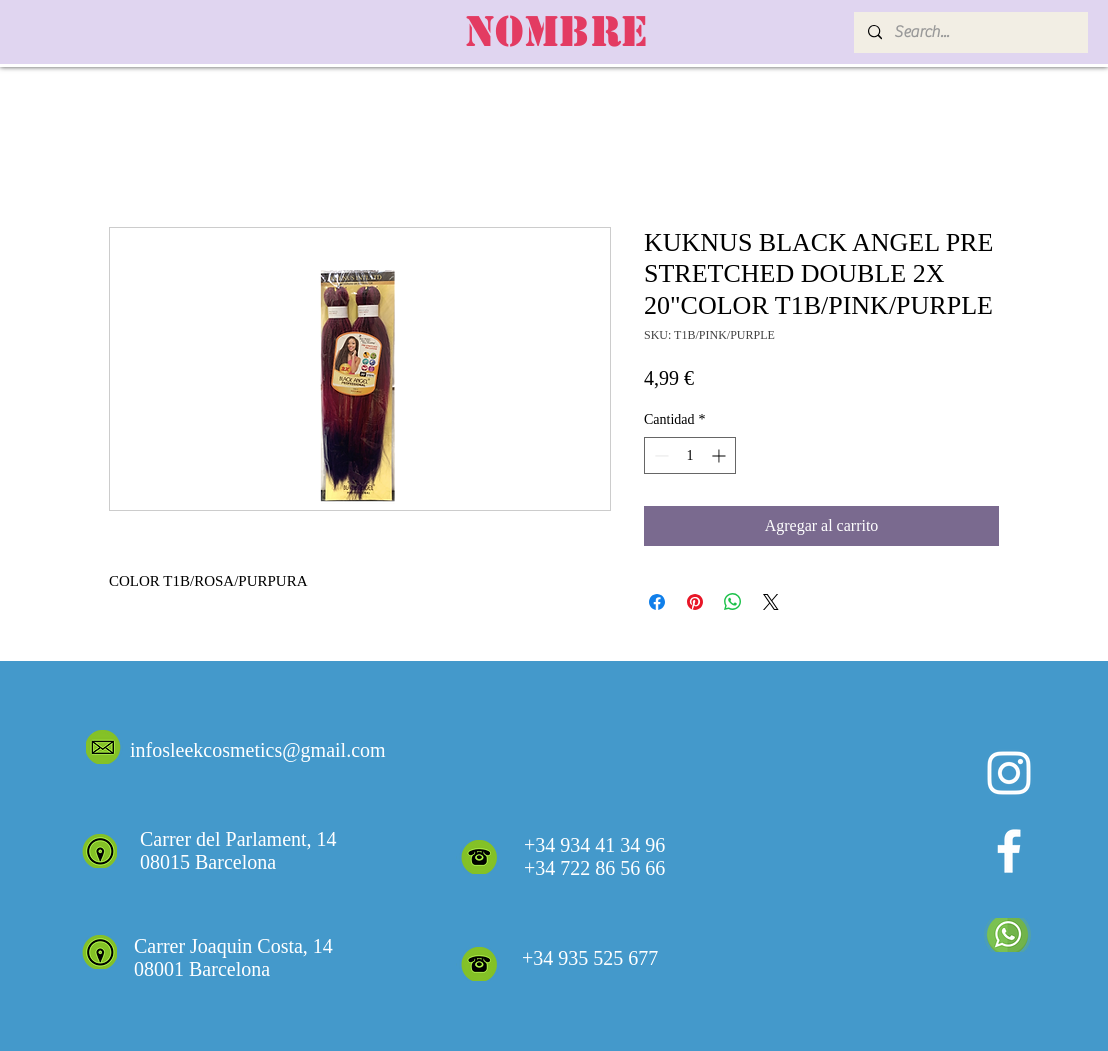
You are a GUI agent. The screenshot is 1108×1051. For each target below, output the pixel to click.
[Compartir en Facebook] (657, 602)
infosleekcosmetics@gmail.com (258, 750)
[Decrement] (659, 455)
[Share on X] (771, 602)
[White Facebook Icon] (1009, 851)
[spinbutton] (690, 455)
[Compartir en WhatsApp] (733, 602)
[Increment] (720, 455)
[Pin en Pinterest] (695, 602)
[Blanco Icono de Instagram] (1009, 773)
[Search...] (970, 32)
